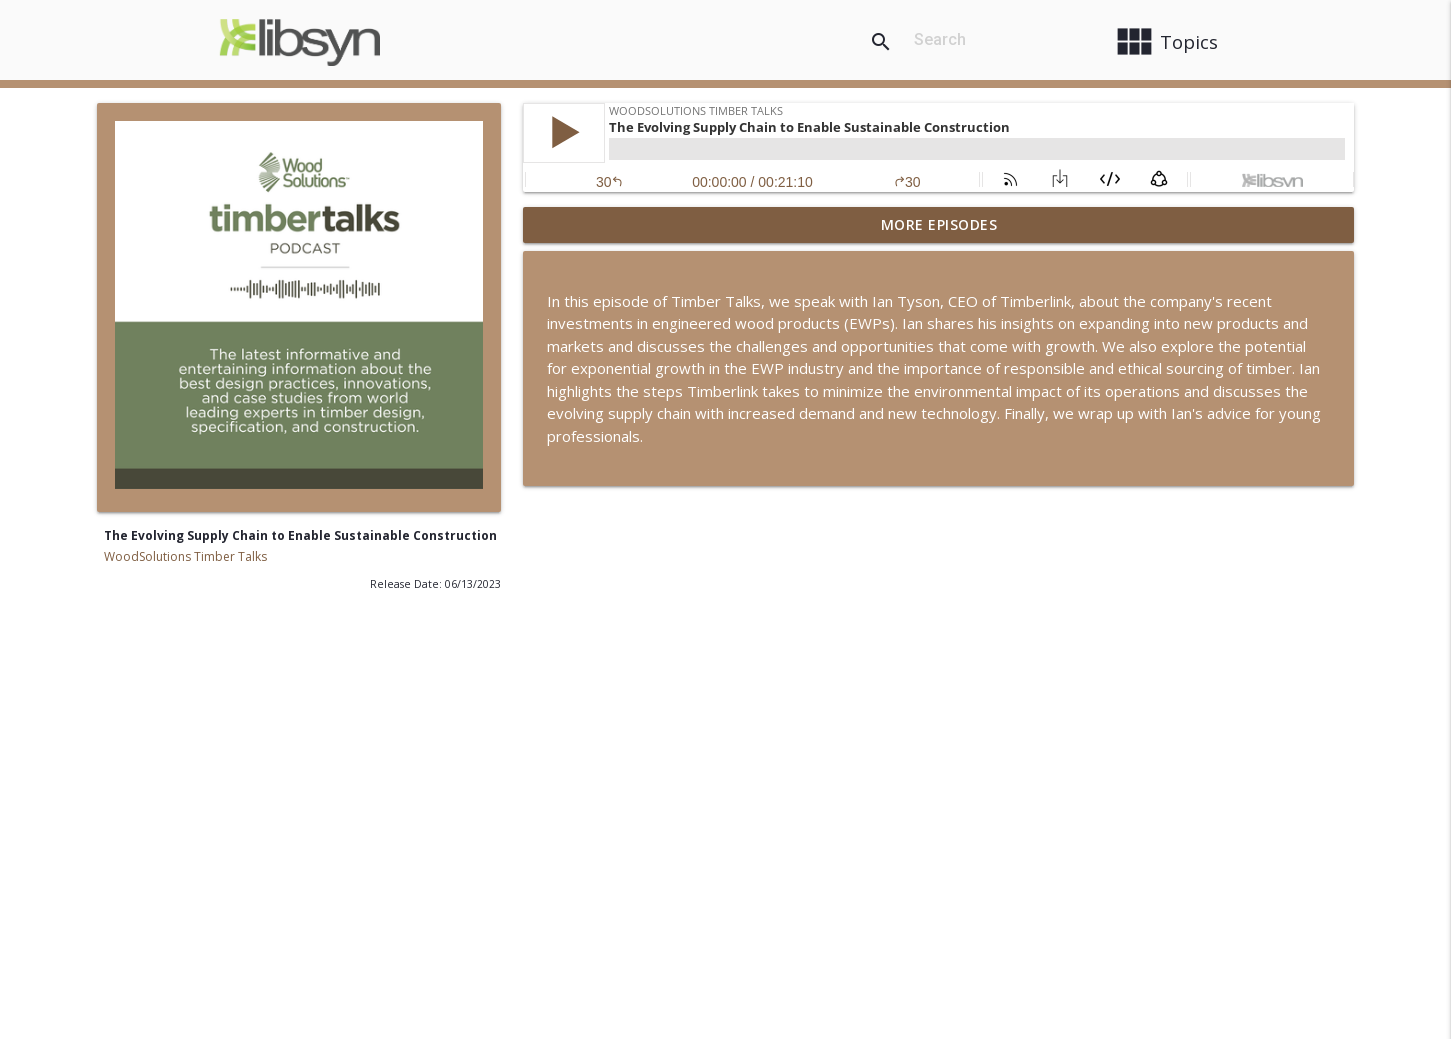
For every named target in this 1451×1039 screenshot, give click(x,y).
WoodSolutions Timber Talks (185, 556)
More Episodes (939, 224)
